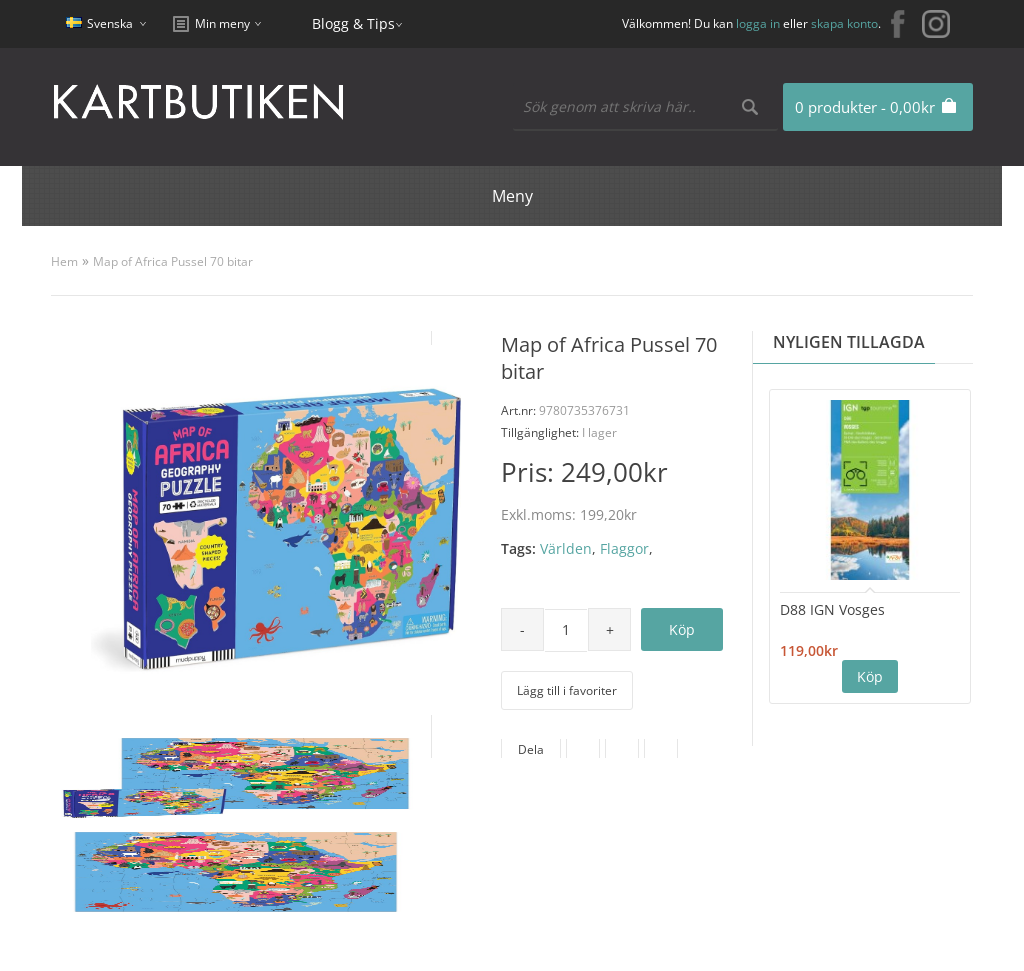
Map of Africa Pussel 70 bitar (173, 261)
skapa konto (844, 23)
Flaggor (624, 548)
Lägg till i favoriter (567, 690)
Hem (64, 261)
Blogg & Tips (353, 23)
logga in (758, 23)
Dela (531, 749)
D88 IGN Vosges (832, 609)
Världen (566, 548)
